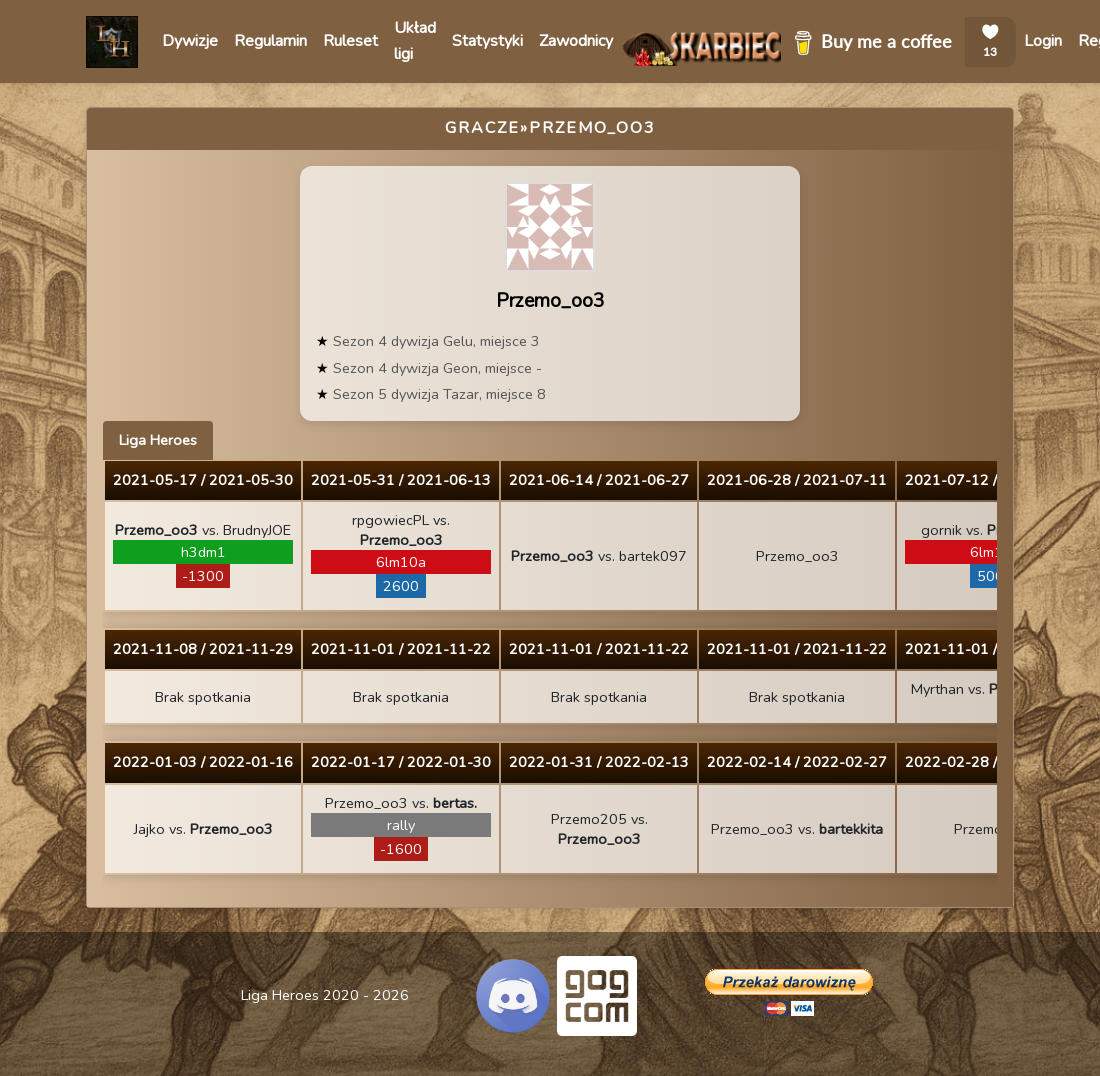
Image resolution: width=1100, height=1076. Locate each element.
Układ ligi (415, 41)
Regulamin (270, 41)
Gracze (482, 128)
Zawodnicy (576, 41)
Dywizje (190, 41)
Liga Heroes (158, 440)
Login (1043, 41)
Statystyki (487, 41)
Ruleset (350, 41)
